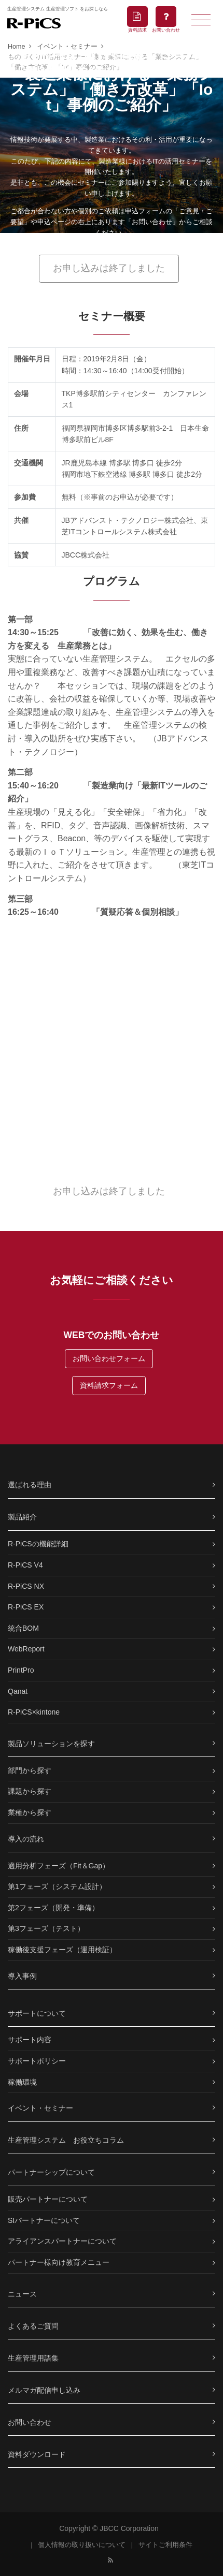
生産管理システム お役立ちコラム (66, 2140)
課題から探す (29, 1791)
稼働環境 (22, 2082)
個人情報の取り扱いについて (82, 2545)
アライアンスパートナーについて (62, 2241)
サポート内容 (29, 2040)
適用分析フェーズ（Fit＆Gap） (58, 1866)
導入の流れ (26, 1839)
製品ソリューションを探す (51, 1743)
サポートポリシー (37, 2061)
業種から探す (29, 1812)
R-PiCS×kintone (34, 1712)
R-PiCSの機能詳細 (38, 1544)
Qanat (17, 1691)
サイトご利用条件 (165, 2545)
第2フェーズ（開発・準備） (53, 1908)
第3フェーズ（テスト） (46, 1928)
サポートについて (37, 2013)
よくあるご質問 (33, 2326)
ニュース (22, 2294)
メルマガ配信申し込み (44, 2390)
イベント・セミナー (40, 2108)
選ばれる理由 (29, 1485)
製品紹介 (22, 1517)
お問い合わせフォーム (109, 1358)
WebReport (26, 1649)
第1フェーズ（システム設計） (57, 1886)
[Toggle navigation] (201, 19)
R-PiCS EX (26, 1607)
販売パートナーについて (48, 2199)
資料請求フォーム (109, 1385)
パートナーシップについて (51, 2172)
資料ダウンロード (37, 2454)
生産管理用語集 (33, 2358)
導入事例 (22, 1976)
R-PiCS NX (26, 1586)
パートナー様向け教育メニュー (58, 2262)
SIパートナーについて (44, 2220)
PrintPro (21, 1670)
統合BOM (23, 1628)
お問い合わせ (29, 2422)
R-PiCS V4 (25, 1565)
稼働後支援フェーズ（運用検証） (62, 1949)
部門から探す (29, 1770)
